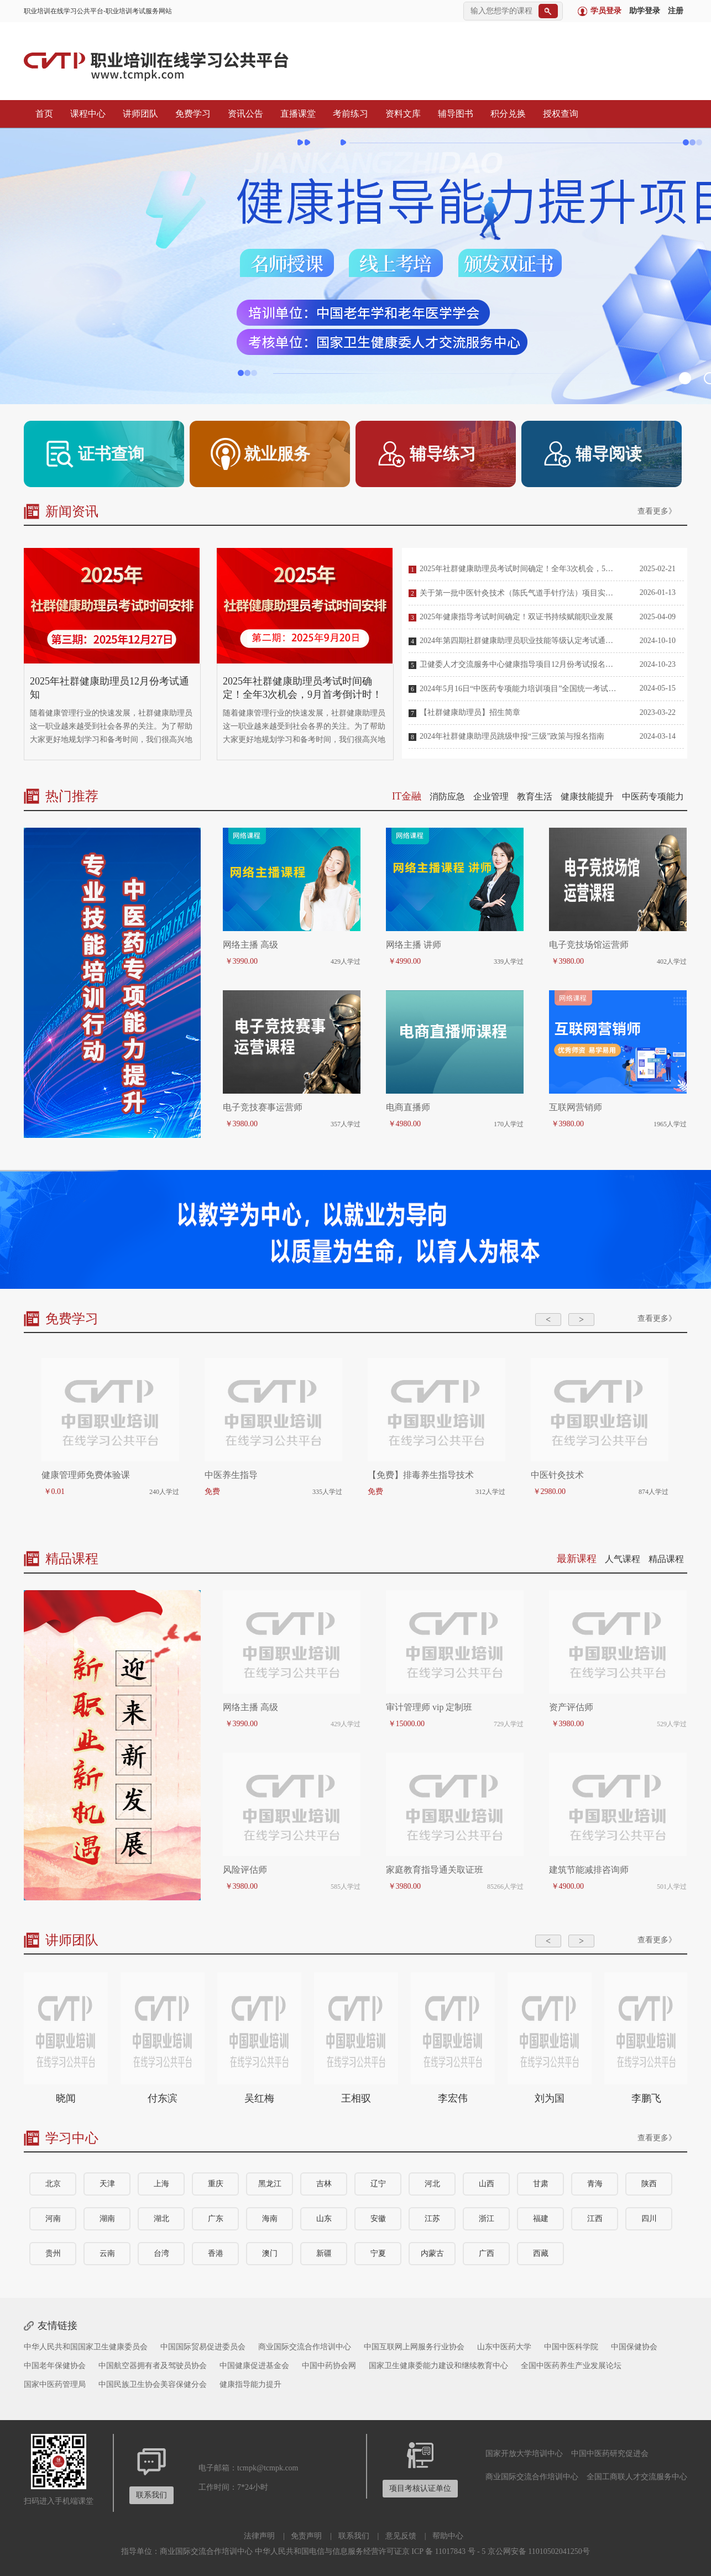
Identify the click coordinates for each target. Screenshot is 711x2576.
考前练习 (347, 113)
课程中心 (85, 113)
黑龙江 (269, 2184)
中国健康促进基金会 (254, 2365)
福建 (540, 2218)
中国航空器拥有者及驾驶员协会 (152, 2365)
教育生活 (534, 796)
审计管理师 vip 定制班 (429, 1707)
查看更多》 (656, 511)
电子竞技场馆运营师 (589, 944)
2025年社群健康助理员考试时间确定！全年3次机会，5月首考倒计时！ (519, 569)
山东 (324, 2218)
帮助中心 (447, 2536)
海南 (270, 2218)
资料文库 (400, 113)
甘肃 (540, 2184)
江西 (595, 2218)
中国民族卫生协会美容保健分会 (152, 2384)
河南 (53, 2218)
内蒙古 (432, 2253)
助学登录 (644, 11)
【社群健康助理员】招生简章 (470, 712)
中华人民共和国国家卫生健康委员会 (86, 2347)
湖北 (161, 2218)
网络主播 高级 (250, 944)
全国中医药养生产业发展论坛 (571, 2365)
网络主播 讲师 (413, 944)
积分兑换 (505, 113)
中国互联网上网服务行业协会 (414, 2347)
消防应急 (447, 796)
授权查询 (557, 113)
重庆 (215, 2184)
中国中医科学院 (571, 2347)
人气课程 (622, 1559)
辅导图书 (452, 113)
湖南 (107, 2218)
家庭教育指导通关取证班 (434, 1869)
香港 (215, 2253)
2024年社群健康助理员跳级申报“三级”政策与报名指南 (512, 736)
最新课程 (577, 1558)
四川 (649, 2218)
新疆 (324, 2253)
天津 (107, 2184)
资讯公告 (242, 113)
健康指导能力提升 (250, 2384)
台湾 (161, 2253)
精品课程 (666, 1559)
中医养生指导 (231, 1475)
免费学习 (190, 113)
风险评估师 (245, 1869)
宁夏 (378, 2253)
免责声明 (306, 2536)
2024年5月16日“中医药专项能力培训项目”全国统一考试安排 (519, 689)
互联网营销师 (575, 1107)
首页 (41, 113)
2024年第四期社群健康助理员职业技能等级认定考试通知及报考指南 (519, 640)
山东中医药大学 (504, 2347)
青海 (595, 2184)
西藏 (540, 2253)
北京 (53, 2184)
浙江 (486, 2218)
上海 (161, 2184)
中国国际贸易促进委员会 (202, 2347)
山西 (486, 2184)
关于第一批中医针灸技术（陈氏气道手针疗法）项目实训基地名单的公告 (519, 593)
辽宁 (378, 2184)
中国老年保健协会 (55, 2365)
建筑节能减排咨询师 (589, 1869)
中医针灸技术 (557, 1475)
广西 (486, 2253)
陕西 (649, 2184)
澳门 (270, 2253)
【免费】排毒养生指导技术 (421, 1475)
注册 (675, 11)
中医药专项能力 (653, 796)
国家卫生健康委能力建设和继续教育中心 (438, 2365)
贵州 (53, 2253)
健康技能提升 (587, 796)
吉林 (324, 2184)
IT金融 (406, 796)
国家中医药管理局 (55, 2384)
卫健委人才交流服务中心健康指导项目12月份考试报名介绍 (519, 664)
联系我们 (353, 2536)
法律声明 (259, 2536)
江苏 (432, 2218)
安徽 (378, 2218)
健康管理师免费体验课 (85, 1475)
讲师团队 (137, 113)
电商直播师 (408, 1107)
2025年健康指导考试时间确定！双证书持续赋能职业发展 (516, 617)
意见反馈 (400, 2536)
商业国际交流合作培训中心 (304, 2347)
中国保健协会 (634, 2347)
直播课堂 (295, 113)
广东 (215, 2218)
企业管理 (491, 796)
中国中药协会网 (329, 2365)
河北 (432, 2184)
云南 (107, 2253)
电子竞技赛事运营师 (262, 1107)
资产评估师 (571, 1707)
